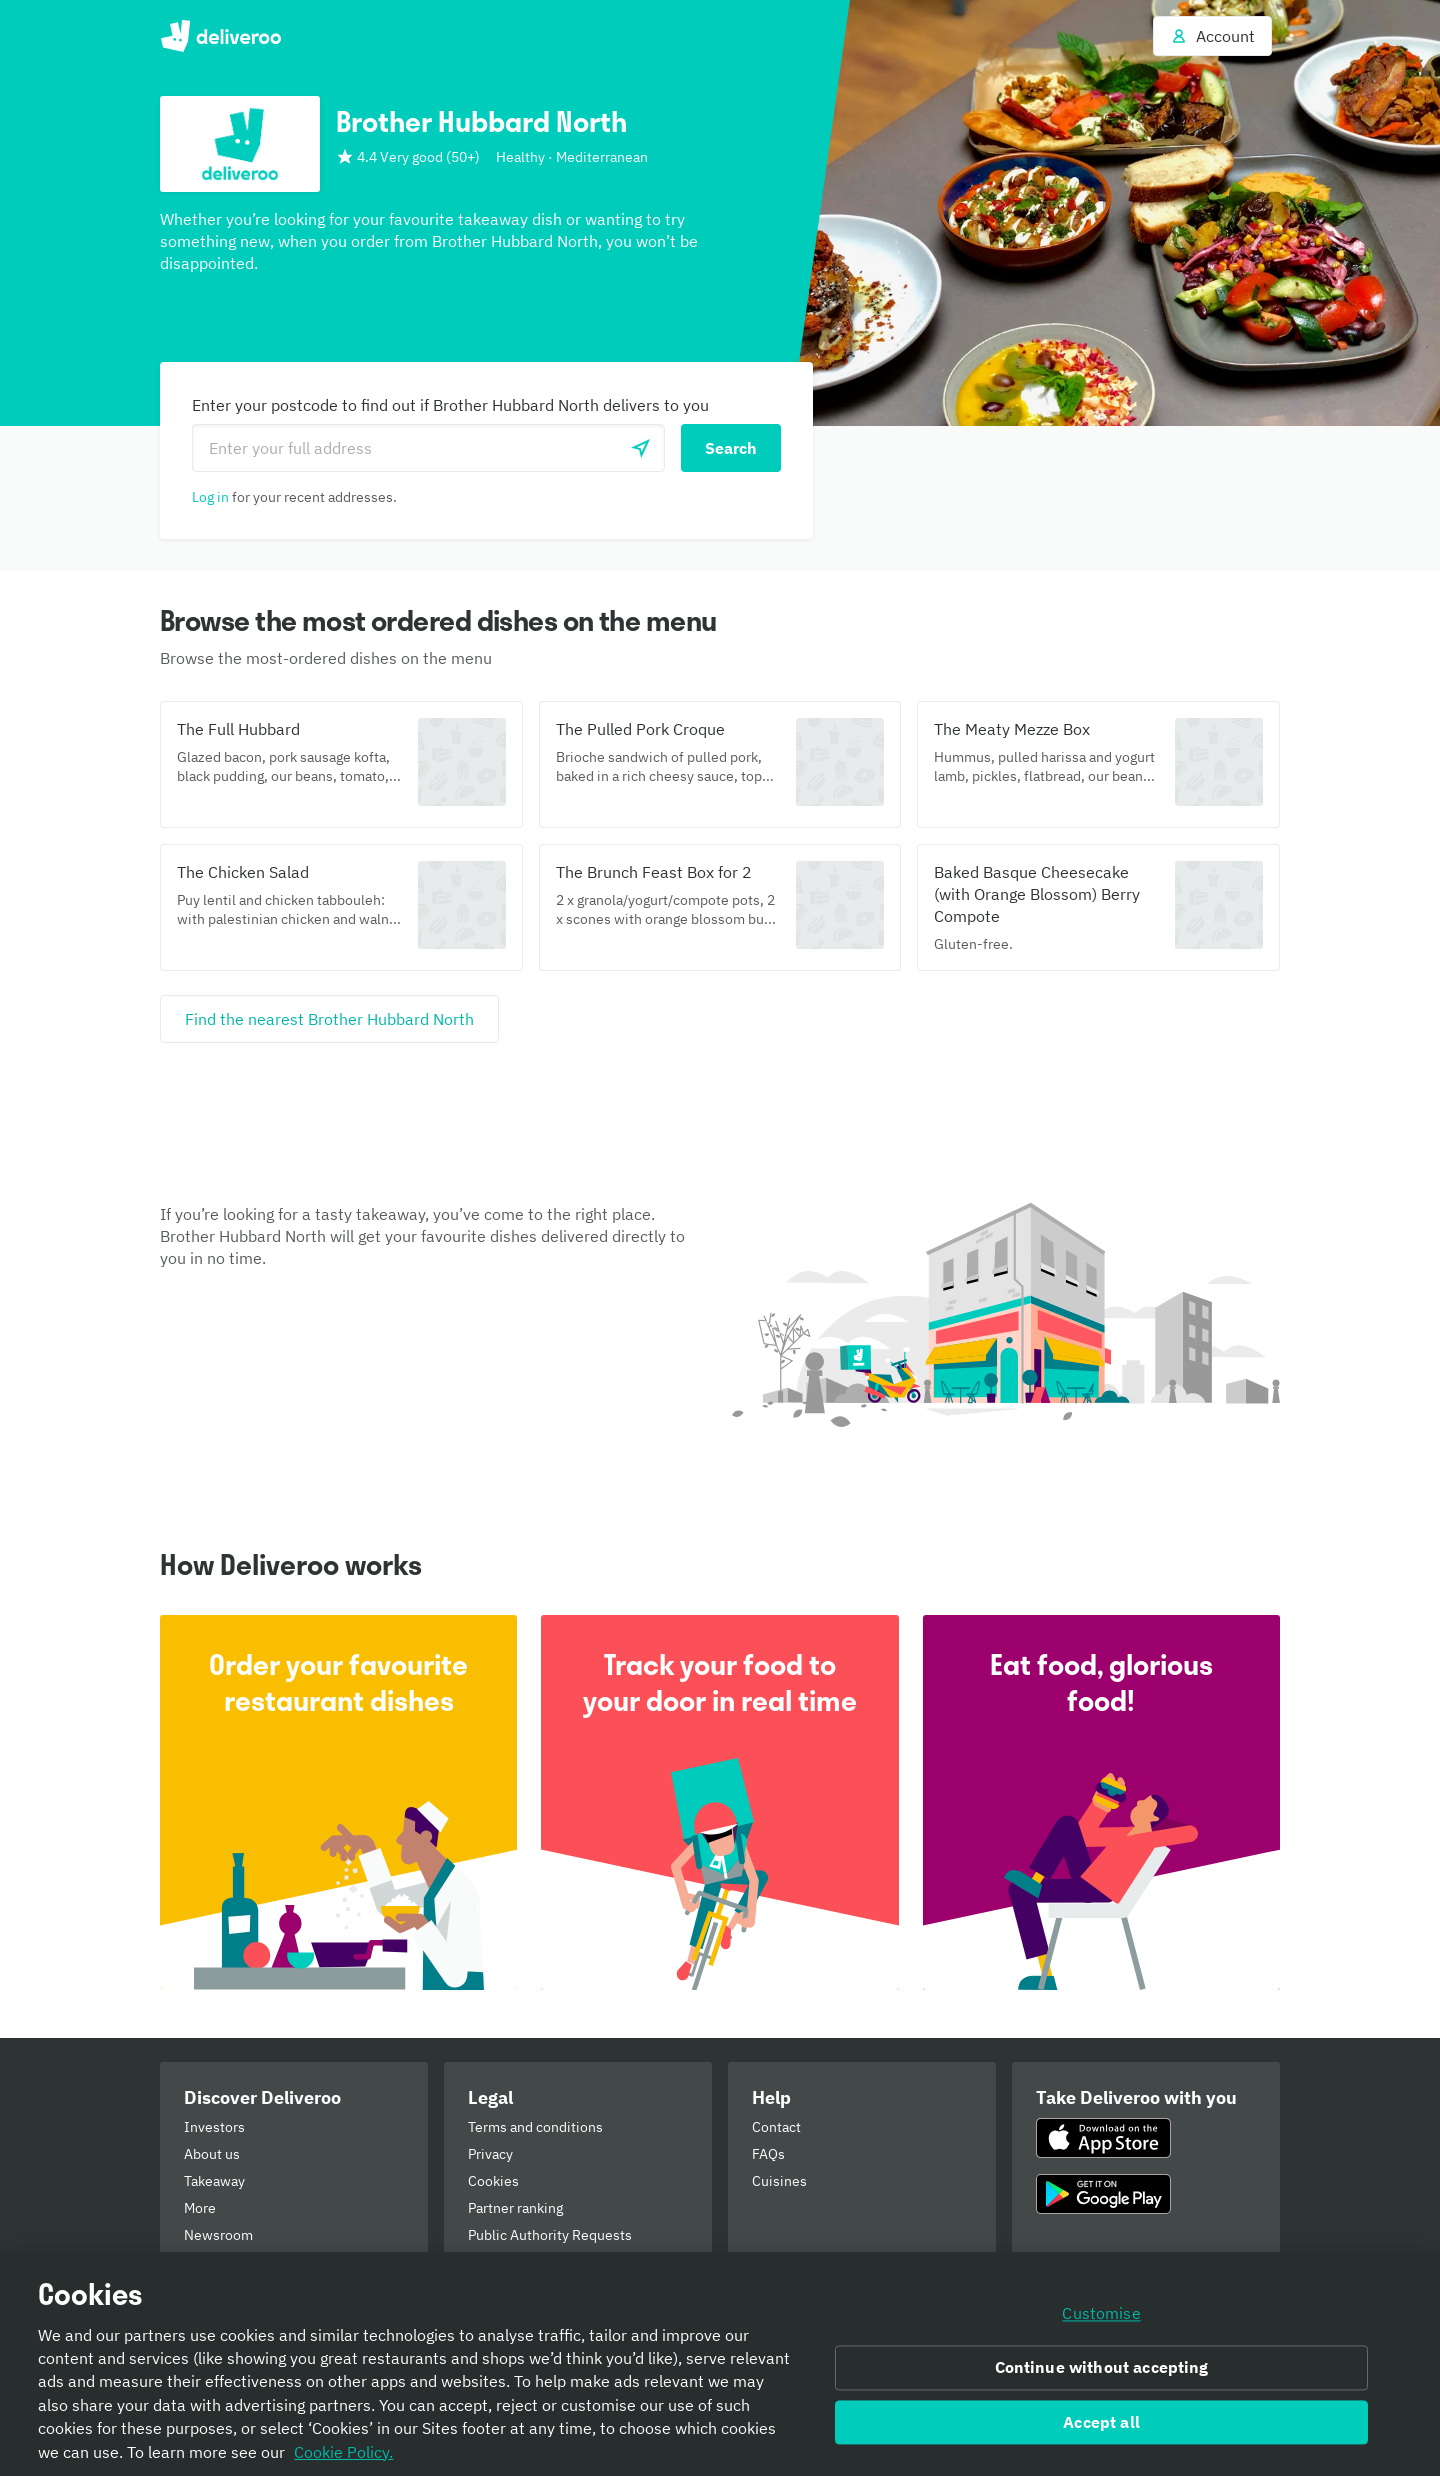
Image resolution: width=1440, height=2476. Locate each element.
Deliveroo (220, 36)
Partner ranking (515, 2208)
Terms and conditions (535, 2127)
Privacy (490, 2154)
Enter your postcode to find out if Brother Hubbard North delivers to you (450, 405)
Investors (214, 2127)
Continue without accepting (1102, 2367)
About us (212, 2154)
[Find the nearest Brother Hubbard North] (329, 1019)
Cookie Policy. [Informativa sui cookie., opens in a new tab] (343, 2452)
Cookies (493, 2181)
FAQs (768, 2154)
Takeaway (214, 2181)
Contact (776, 2127)
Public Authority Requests (550, 2235)
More (200, 2208)
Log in (210, 497)
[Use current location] (641, 448)
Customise (1101, 2313)
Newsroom (218, 2235)
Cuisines (779, 2181)
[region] (720, 2364)
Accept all (1101, 2422)
